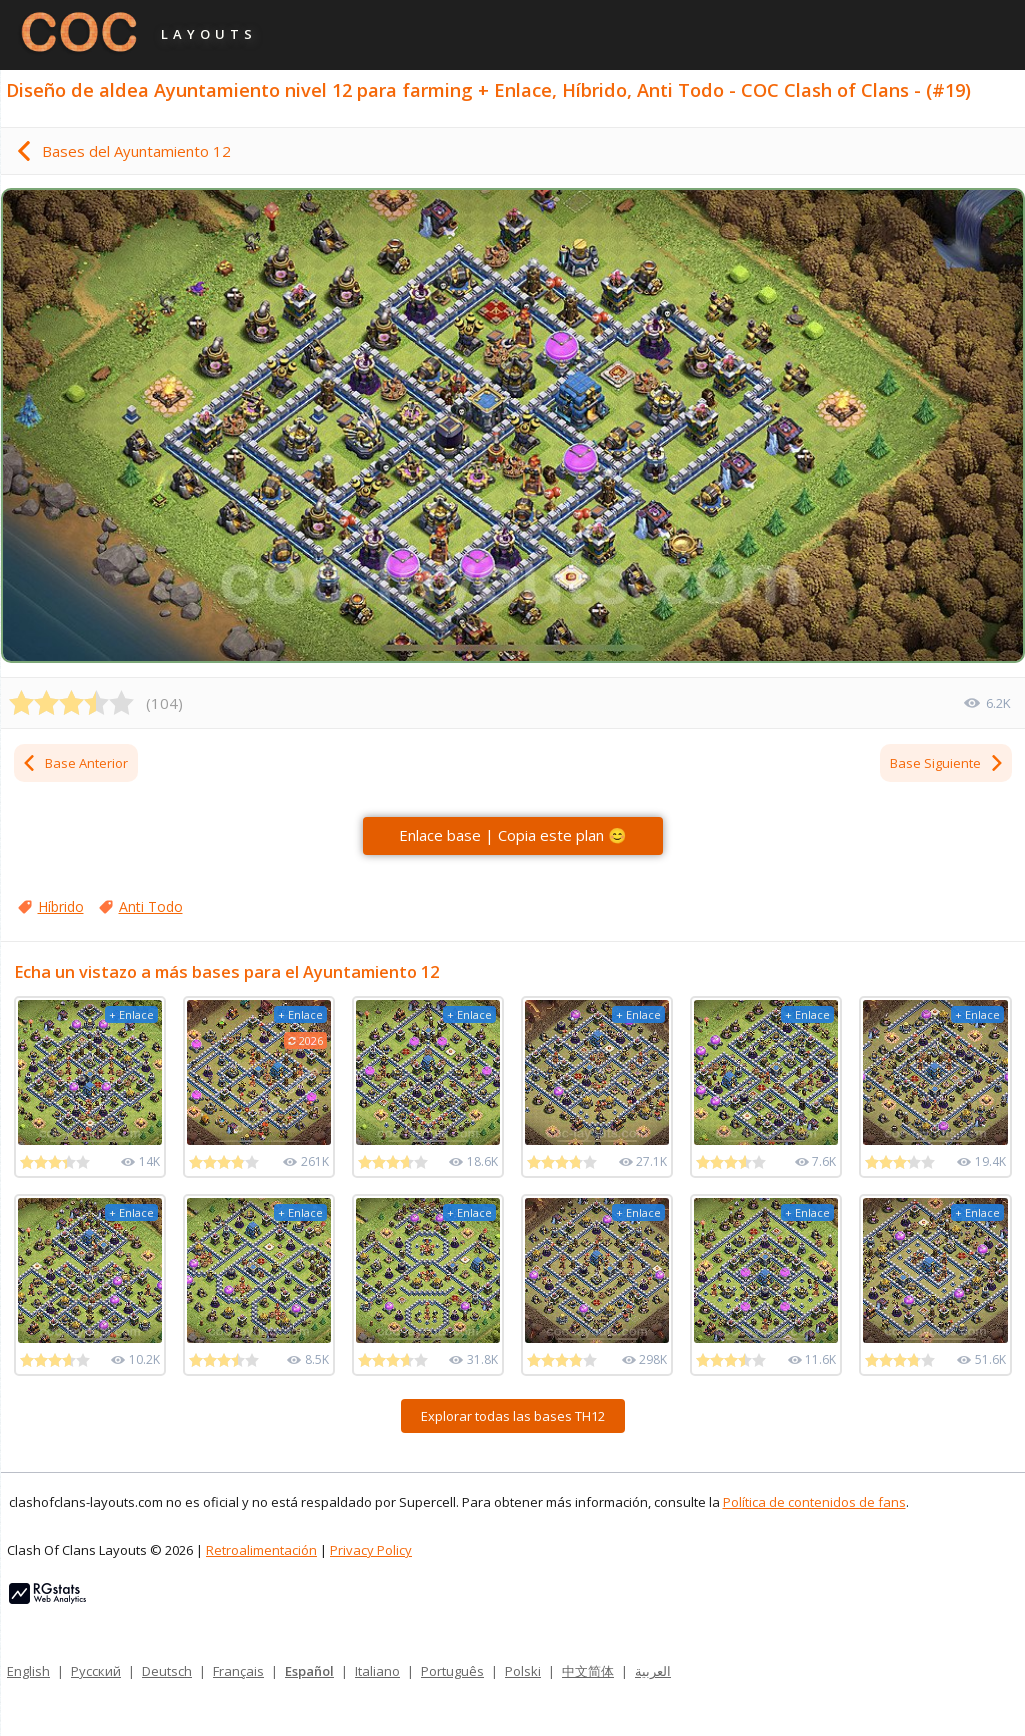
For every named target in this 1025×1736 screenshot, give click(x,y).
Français (238, 1671)
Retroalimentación (261, 1550)
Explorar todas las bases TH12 (513, 1416)
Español (309, 1671)
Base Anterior (74, 763)
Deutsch (167, 1671)
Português (452, 1671)
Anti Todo (151, 906)
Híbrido (61, 906)
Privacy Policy (371, 1550)
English (28, 1671)
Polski (523, 1671)
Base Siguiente (947, 763)
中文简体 (588, 1671)
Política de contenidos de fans (814, 1502)
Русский (96, 1671)
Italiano (377, 1671)
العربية (653, 1671)
